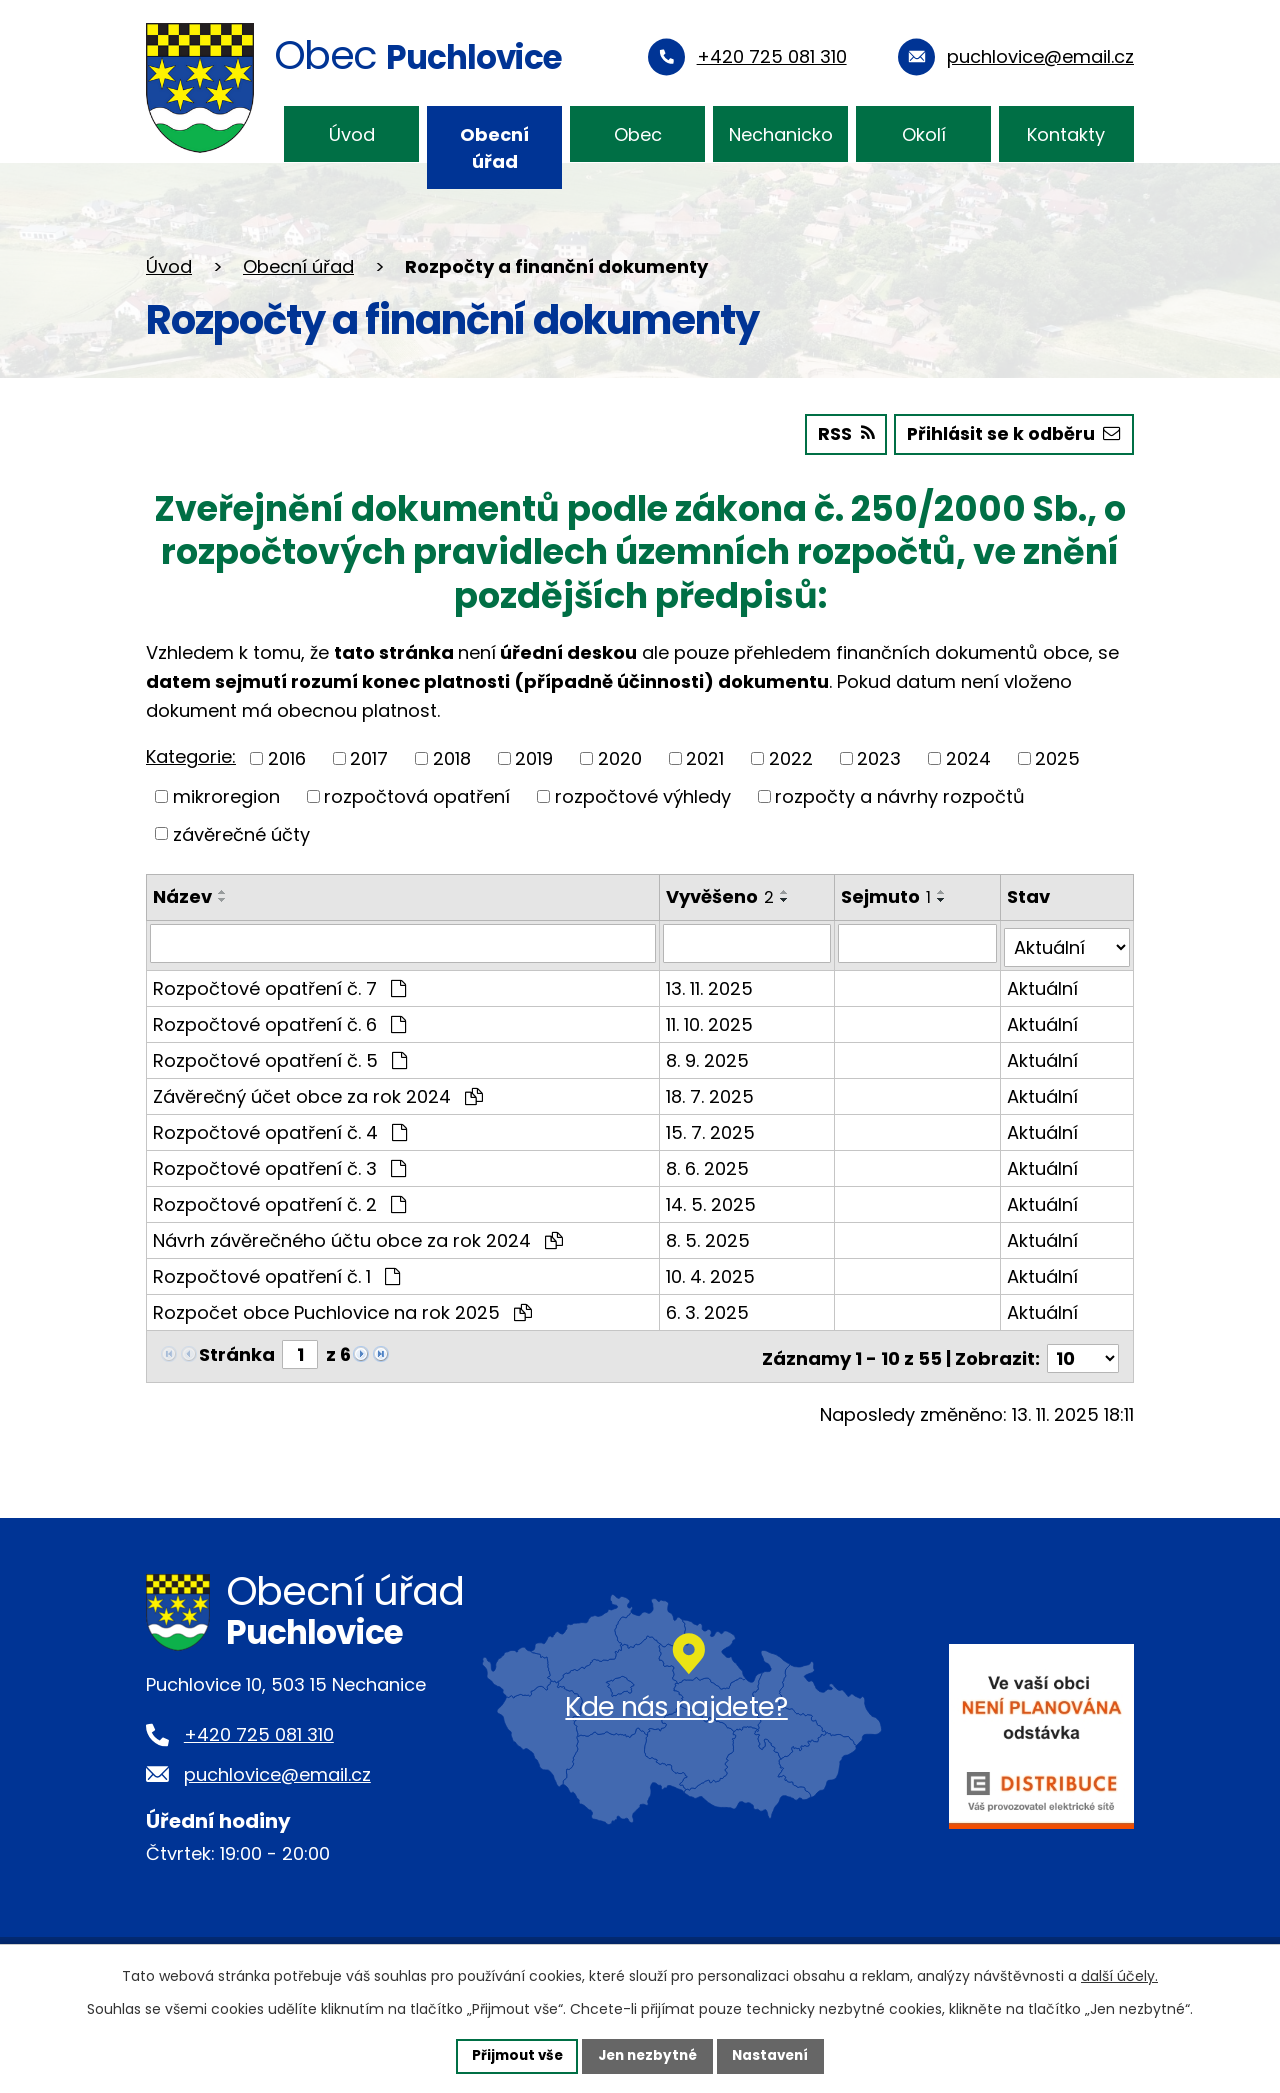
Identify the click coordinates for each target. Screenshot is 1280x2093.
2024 (968, 757)
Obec (638, 134)
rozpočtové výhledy (643, 795)
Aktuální (1043, 982)
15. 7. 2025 (711, 1126)
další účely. (1119, 1975)
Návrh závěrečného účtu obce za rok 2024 (358, 1234)
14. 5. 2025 (712, 1198)
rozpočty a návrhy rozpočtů (900, 795)
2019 (534, 757)
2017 (369, 757)
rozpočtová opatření (417, 795)
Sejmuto (888, 895)
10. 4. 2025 (711, 1270)
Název (182, 895)
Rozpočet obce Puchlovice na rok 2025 (342, 1306)
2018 (452, 757)
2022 (791, 757)
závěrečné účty (241, 832)
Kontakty (1066, 134)
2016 (287, 757)
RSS (839, 433)
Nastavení (776, 2055)
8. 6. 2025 (708, 1162)
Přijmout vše (511, 2055)
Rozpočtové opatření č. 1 (276, 1270)
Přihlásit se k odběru (1011, 433)
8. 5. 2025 (709, 1234)
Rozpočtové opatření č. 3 (279, 1162)
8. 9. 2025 (708, 1054)
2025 (1057, 757)
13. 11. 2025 (710, 982)
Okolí (924, 134)
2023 (879, 757)
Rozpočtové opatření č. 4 (280, 1126)
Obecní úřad (494, 148)
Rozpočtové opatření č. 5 (280, 1054)
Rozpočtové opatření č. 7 (279, 982)
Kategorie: (191, 755)
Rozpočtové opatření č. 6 (279, 1018)
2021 (705, 757)
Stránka (237, 1348)
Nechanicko (781, 134)
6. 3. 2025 (708, 1306)
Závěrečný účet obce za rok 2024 (318, 1090)
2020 (620, 757)
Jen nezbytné (647, 2055)
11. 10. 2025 (710, 1018)
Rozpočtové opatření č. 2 (279, 1198)
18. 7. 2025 (711, 1090)
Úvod (352, 134)
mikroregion (226, 795)
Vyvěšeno (721, 895)
